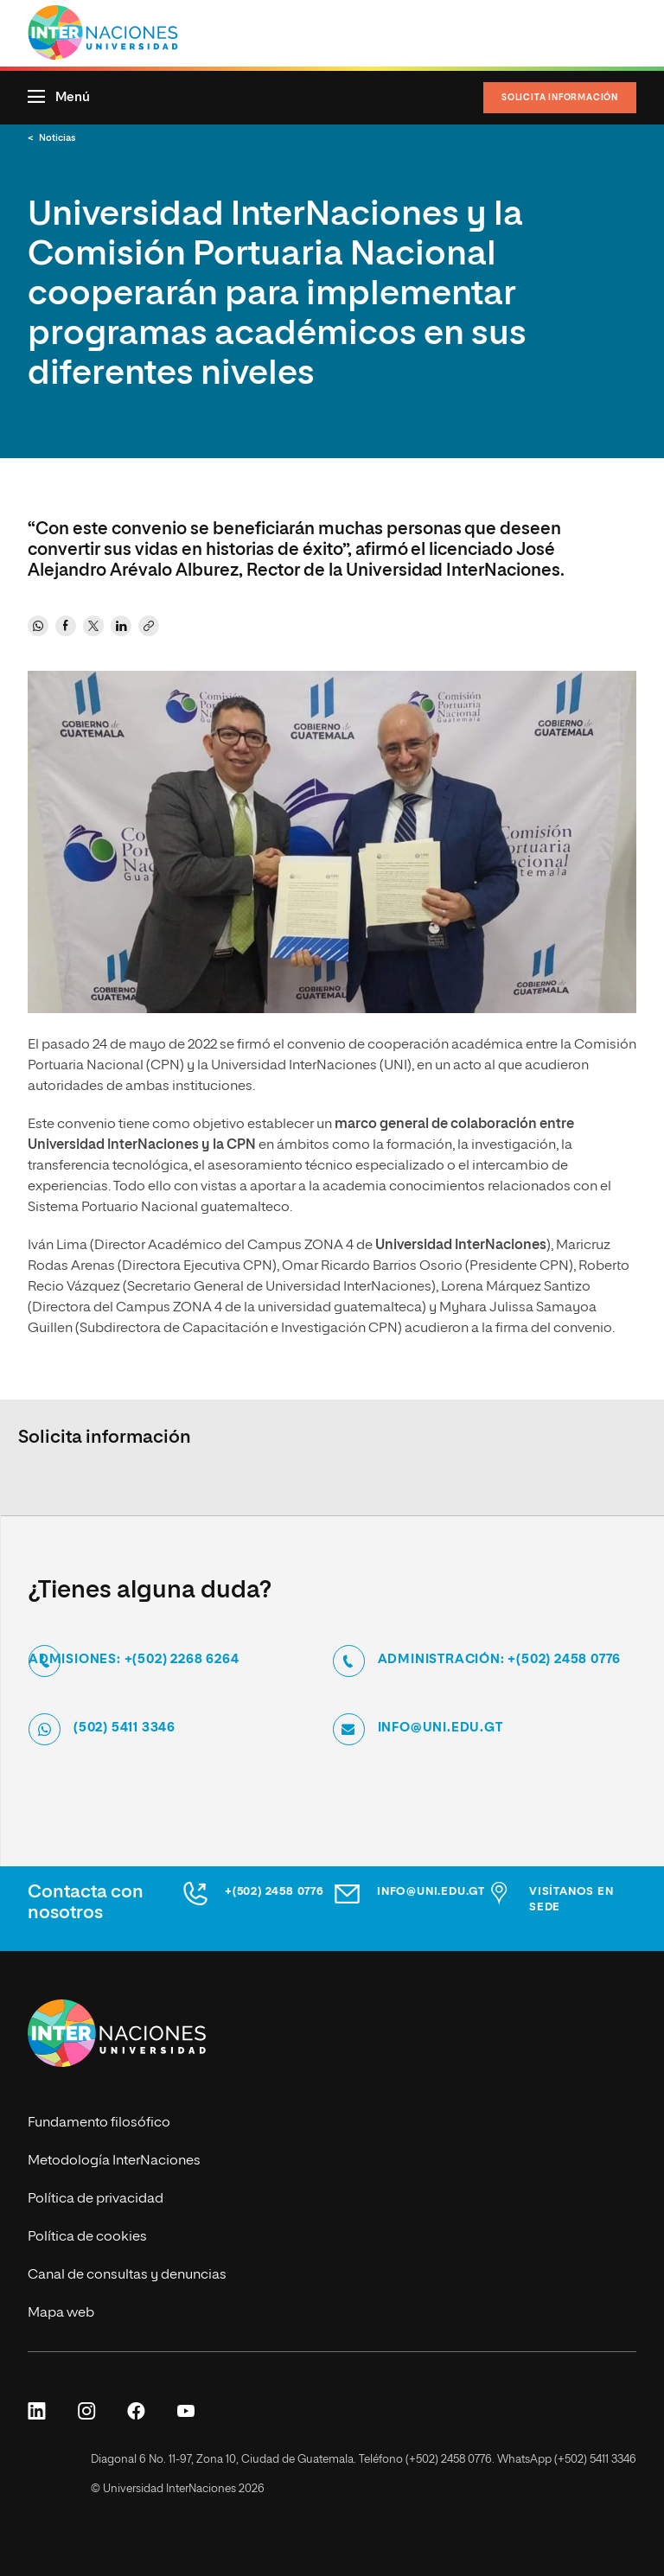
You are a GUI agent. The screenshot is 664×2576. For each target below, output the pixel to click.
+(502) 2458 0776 (274, 1891)
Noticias (57, 138)
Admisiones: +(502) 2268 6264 (134, 1658)
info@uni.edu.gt (440, 1727)
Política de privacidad (95, 2199)
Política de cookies (87, 2237)
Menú (72, 97)
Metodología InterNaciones (114, 2161)
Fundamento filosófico (99, 2123)
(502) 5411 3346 (124, 1727)
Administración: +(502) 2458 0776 (500, 1658)
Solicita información (559, 97)
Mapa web (61, 2313)
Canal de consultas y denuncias (127, 2275)
